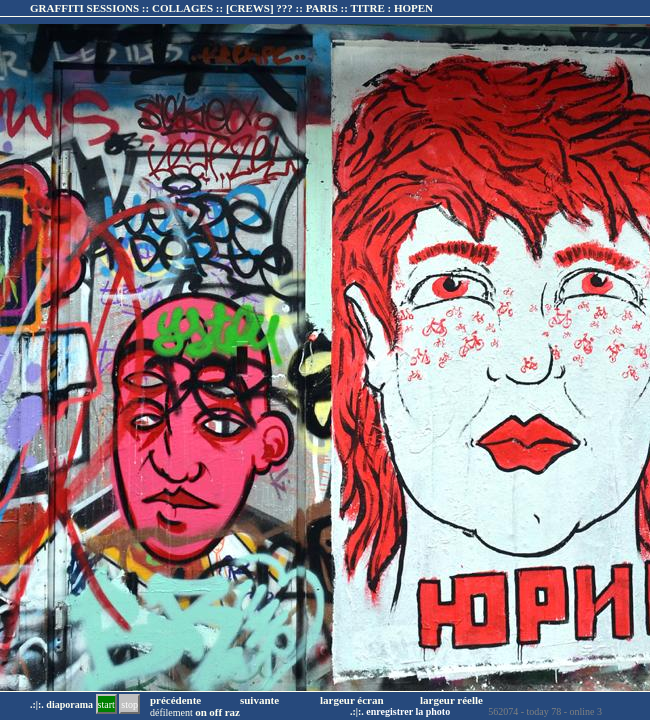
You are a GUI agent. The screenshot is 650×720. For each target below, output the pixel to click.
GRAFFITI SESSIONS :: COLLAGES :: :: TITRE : (231, 8)
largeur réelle (451, 700)
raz (232, 712)
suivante (259, 700)
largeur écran (352, 700)
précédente (175, 700)
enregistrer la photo (408, 711)
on (201, 712)
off (215, 712)
